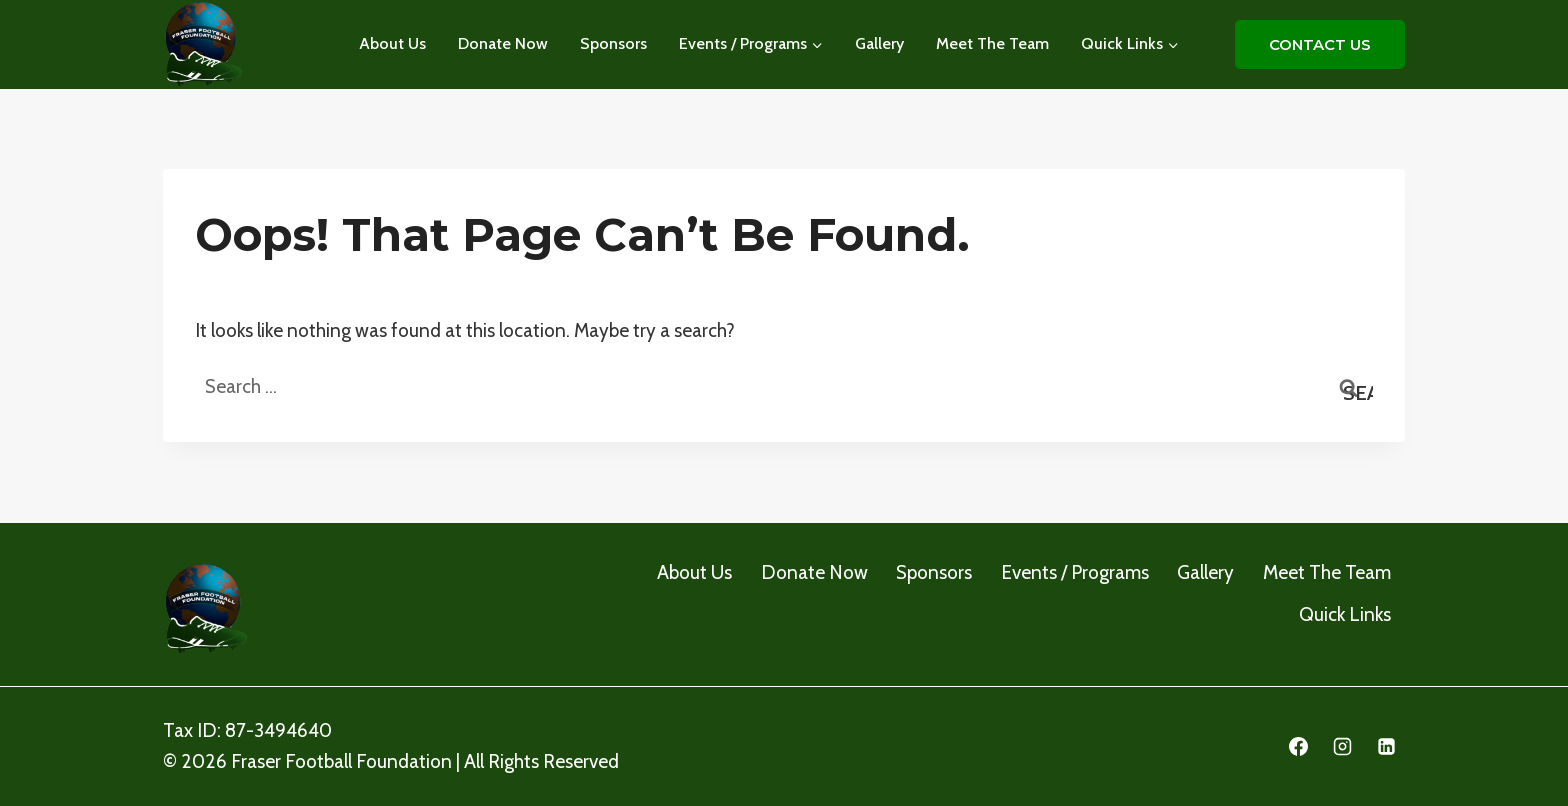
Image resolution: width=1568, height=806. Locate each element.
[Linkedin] (1386, 747)
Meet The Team (992, 43)
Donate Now (503, 43)
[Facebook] (1299, 747)
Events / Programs (1075, 572)
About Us (392, 43)
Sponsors (613, 43)
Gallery (879, 43)
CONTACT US (1320, 44)
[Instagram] (1342, 747)
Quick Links (1345, 614)
